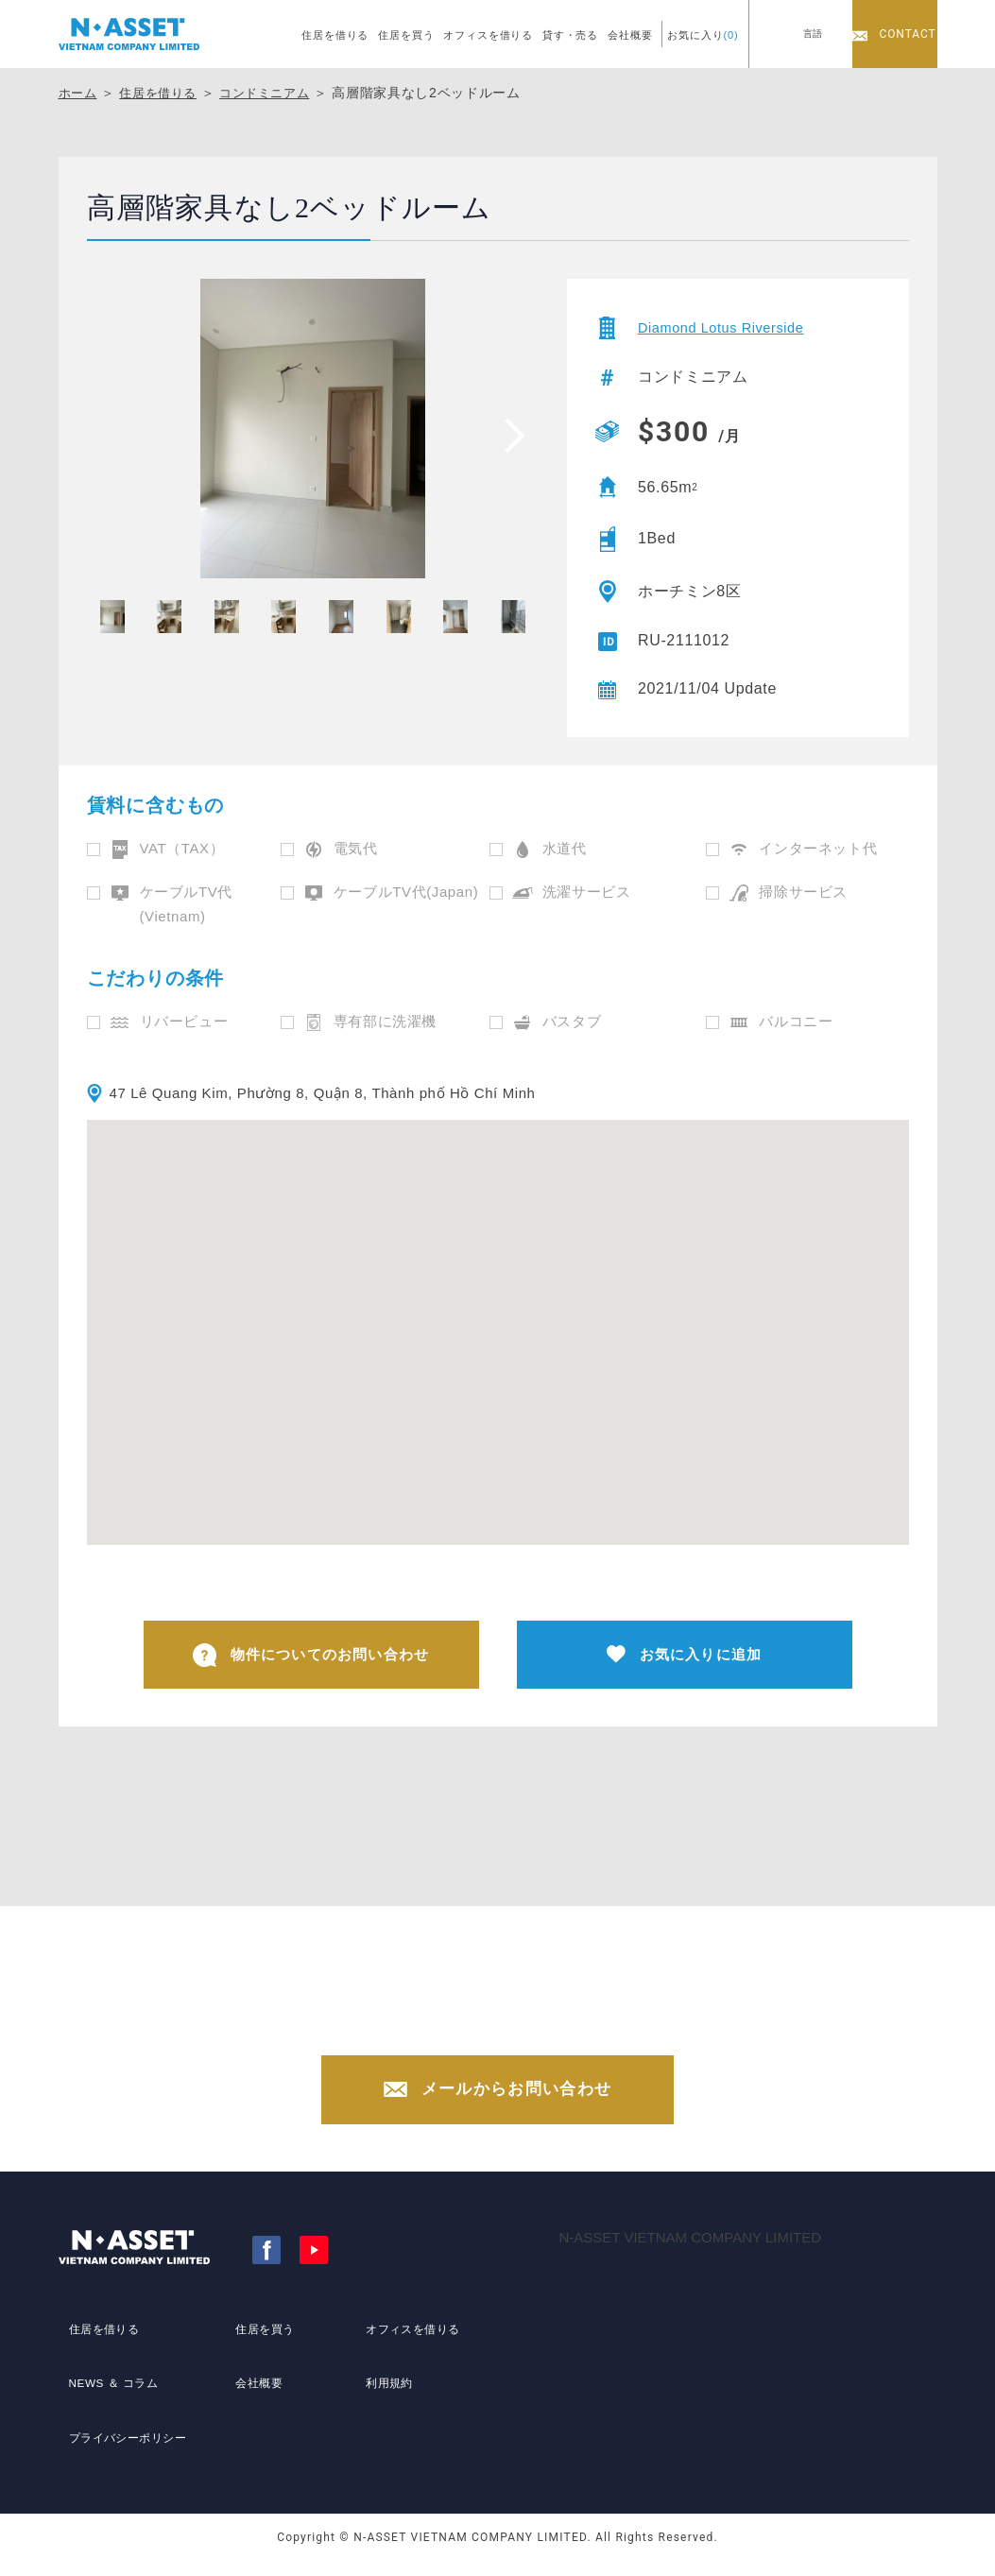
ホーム (79, 92)
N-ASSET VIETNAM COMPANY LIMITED (690, 2258)
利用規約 (382, 2404)
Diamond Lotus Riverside (729, 327)
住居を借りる (335, 35)
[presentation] (508, 435)
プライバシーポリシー (128, 2439)
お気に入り (702, 35)
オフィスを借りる (488, 35)
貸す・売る (570, 35)
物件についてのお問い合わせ (311, 1658)
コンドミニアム (277, 92)
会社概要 (630, 35)
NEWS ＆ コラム (111, 2404)
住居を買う (406, 35)
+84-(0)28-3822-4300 (516, 2036)
